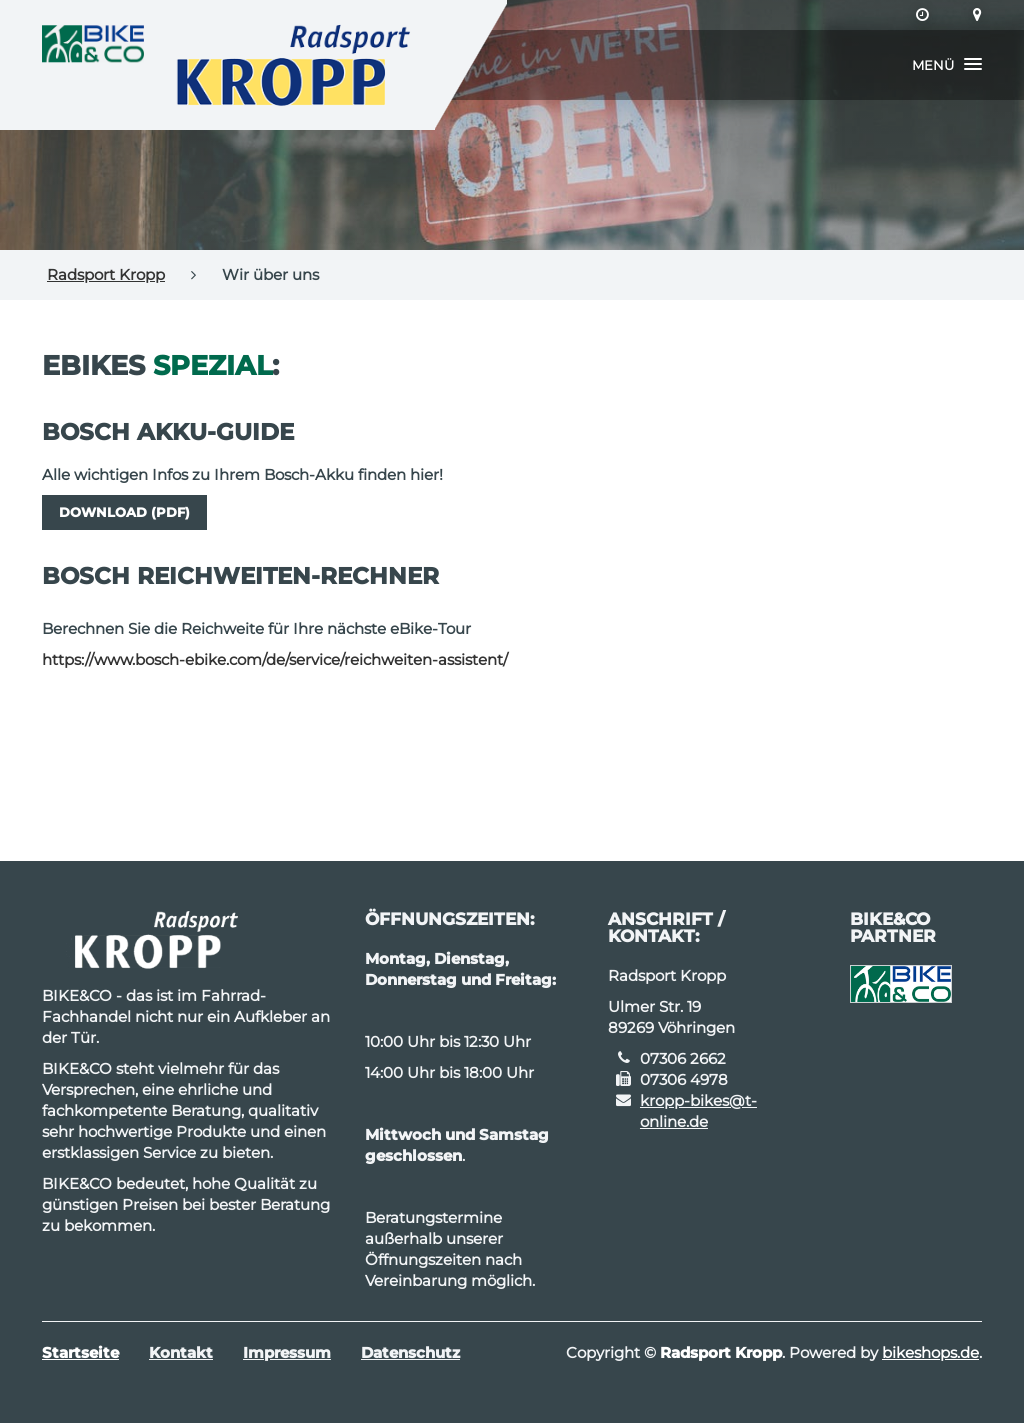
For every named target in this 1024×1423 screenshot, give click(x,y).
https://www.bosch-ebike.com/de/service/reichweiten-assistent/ (275, 659)
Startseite (80, 1352)
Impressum (287, 1352)
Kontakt (181, 1352)
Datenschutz (410, 1352)
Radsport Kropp (106, 274)
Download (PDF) (124, 512)
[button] (947, 65)
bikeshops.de (930, 1352)
